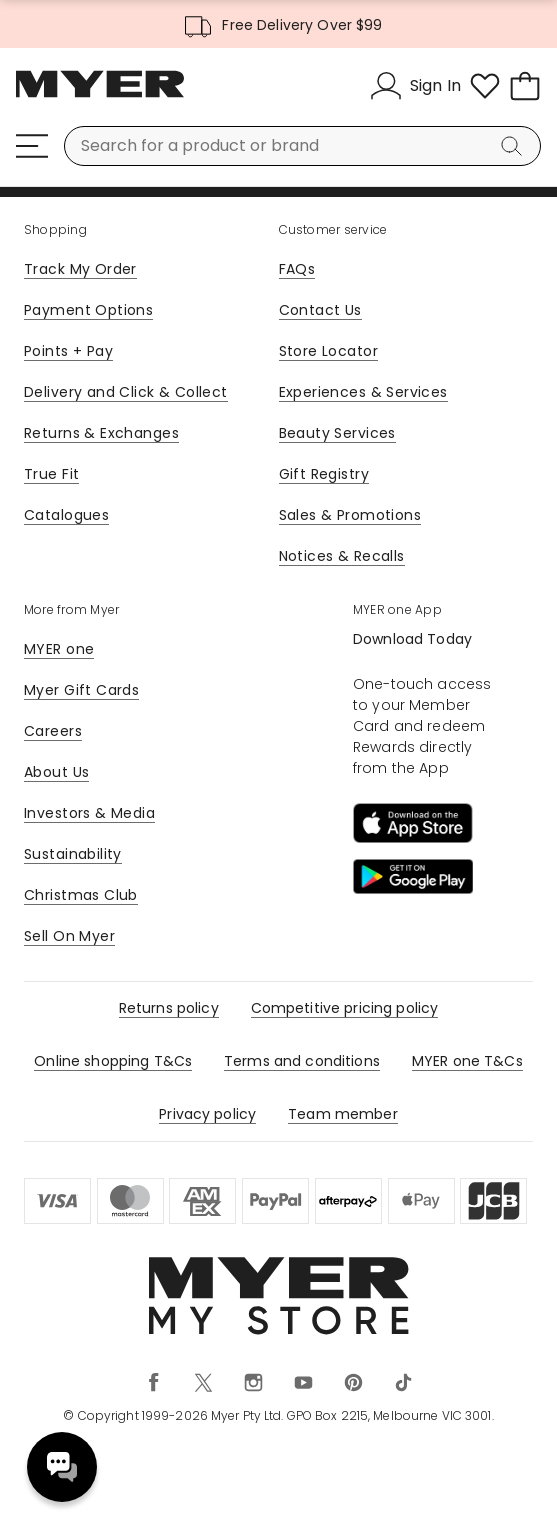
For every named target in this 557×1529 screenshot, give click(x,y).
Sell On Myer (69, 936)
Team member (343, 1114)
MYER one (59, 649)
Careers (53, 731)
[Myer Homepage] (100, 95)
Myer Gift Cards (81, 690)
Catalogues (66, 515)
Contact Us (320, 310)
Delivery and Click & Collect (126, 392)
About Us (56, 772)
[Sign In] (415, 86)
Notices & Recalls (342, 556)
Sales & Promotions (350, 515)
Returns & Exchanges (101, 433)
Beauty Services (337, 433)
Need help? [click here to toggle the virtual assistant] (62, 1467)
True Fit (51, 474)
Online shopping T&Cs (113, 1061)
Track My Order (80, 269)
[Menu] (32, 146)
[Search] (515, 146)
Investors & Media (89, 813)
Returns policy (169, 1008)
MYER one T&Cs (467, 1061)
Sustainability (73, 854)
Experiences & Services (363, 392)
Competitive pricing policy (345, 1008)
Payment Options (88, 310)
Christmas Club (81, 895)
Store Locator (328, 351)
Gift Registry (324, 474)
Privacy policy (207, 1114)
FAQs (297, 269)
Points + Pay (68, 351)
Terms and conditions (302, 1061)
